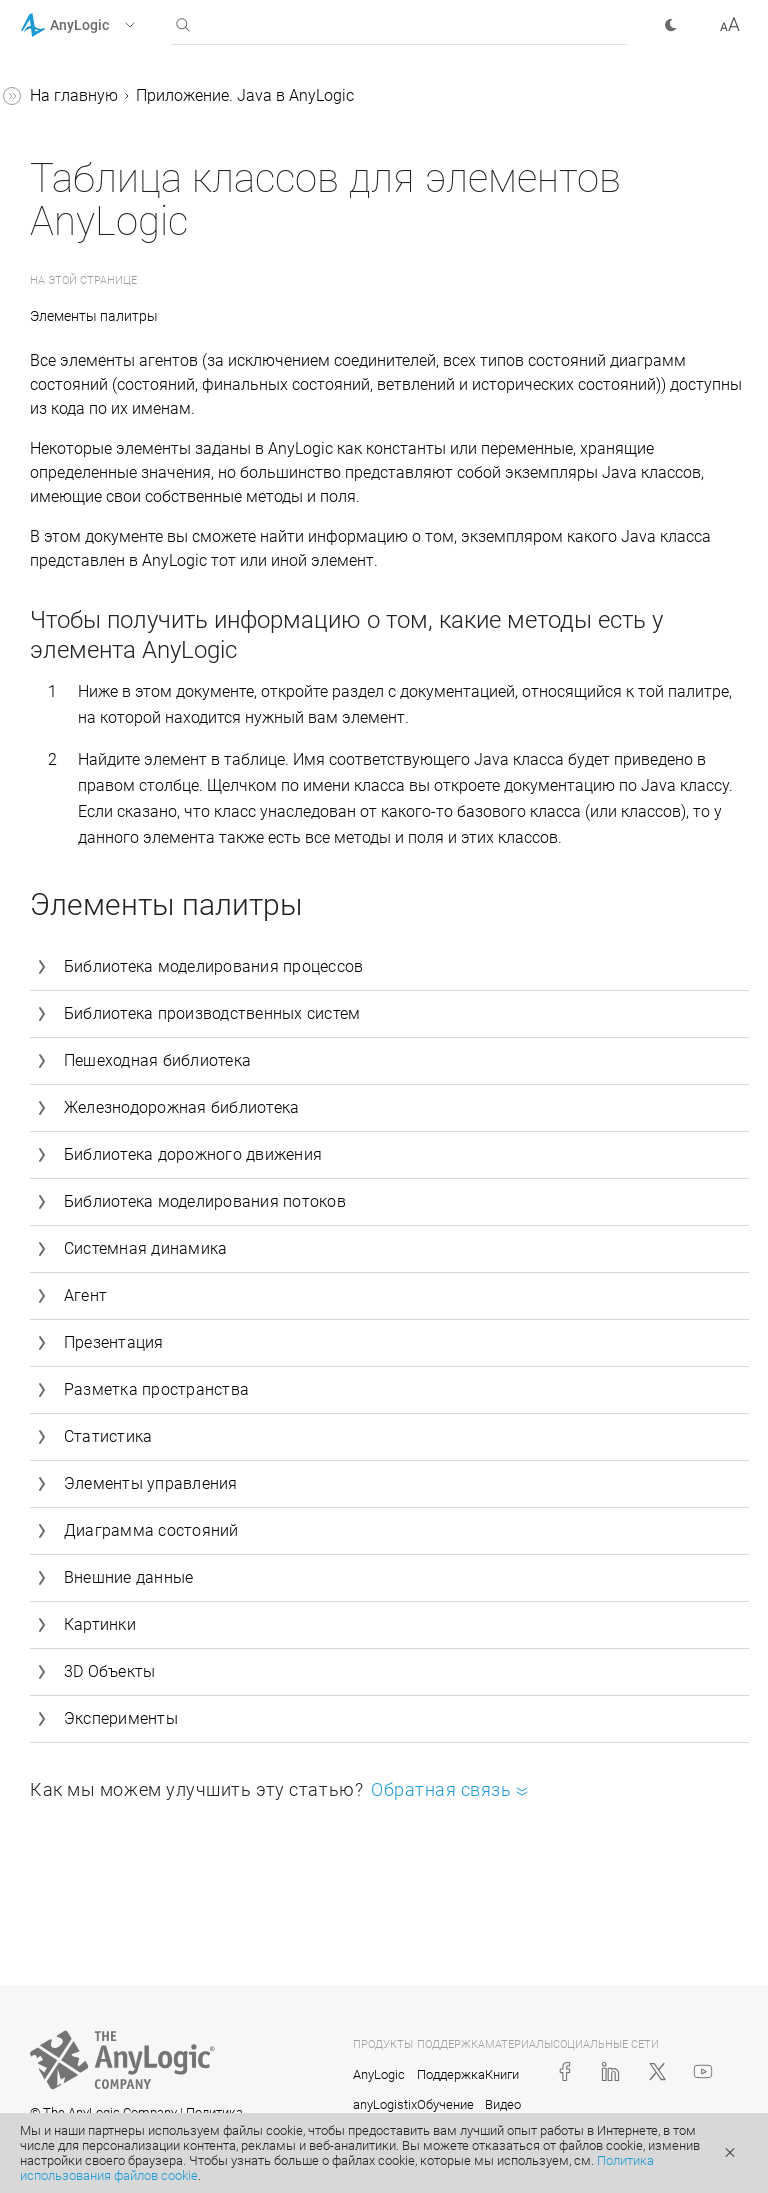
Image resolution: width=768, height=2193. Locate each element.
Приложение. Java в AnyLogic (245, 95)
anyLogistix (385, 2104)
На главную (74, 95)
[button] (103, 25)
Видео (503, 2104)
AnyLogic (379, 2074)
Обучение (445, 2104)
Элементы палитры (95, 316)
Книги (502, 2074)
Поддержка (451, 2074)
